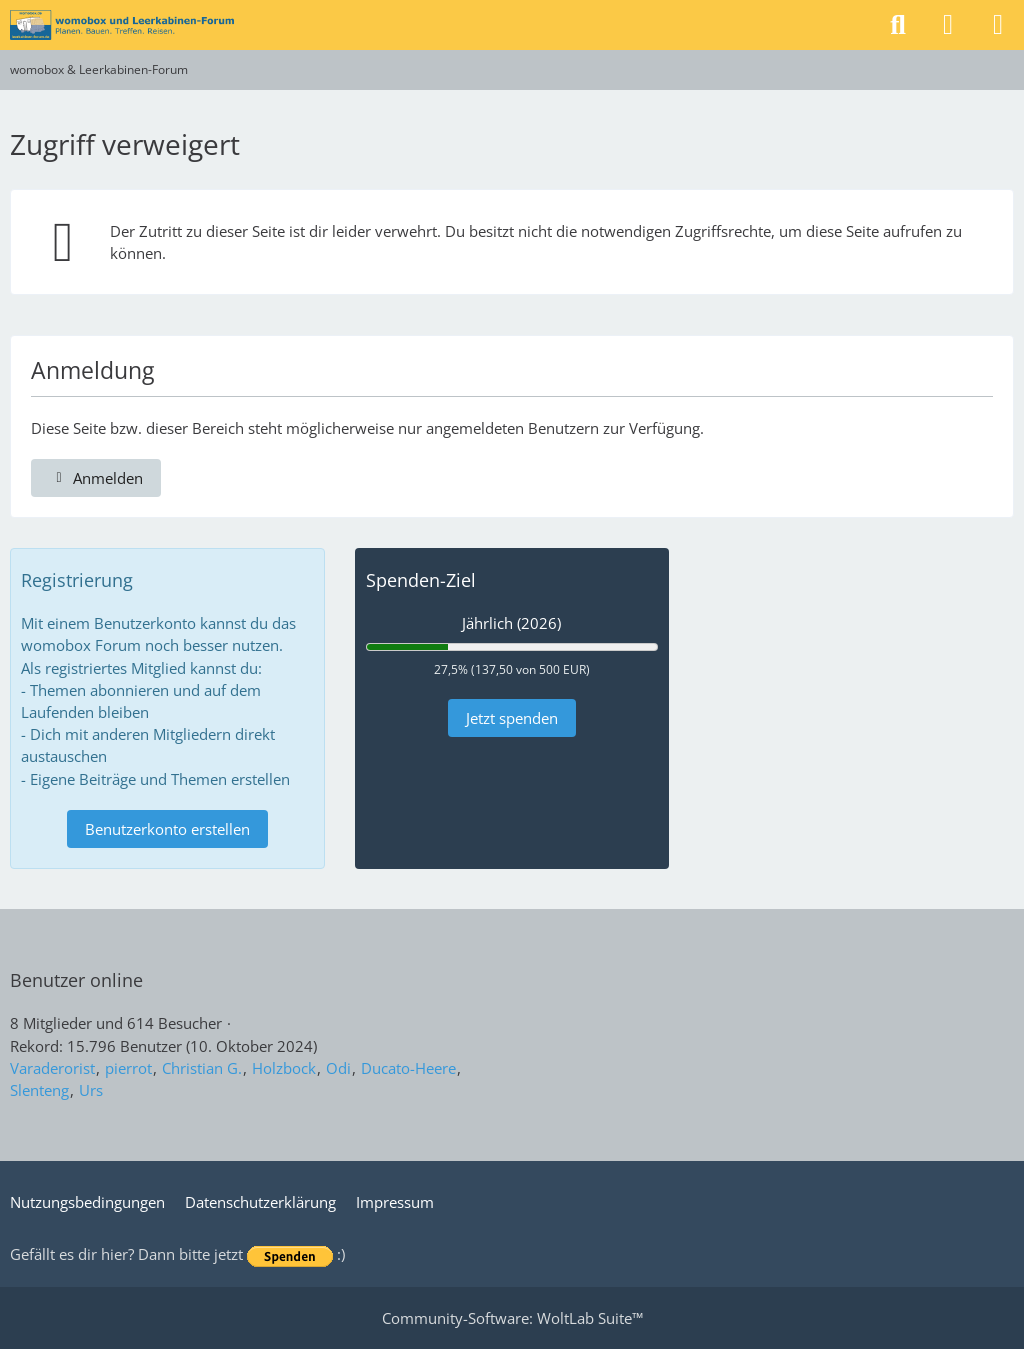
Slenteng (39, 1090)
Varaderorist (52, 1068)
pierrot (128, 1068)
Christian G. (202, 1068)
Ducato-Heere (408, 1068)
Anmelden (96, 478)
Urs (91, 1090)
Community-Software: (512, 1318)
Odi (338, 1068)
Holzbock (284, 1068)
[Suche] (898, 25)
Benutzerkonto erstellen (167, 829)
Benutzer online (76, 980)
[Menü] (998, 25)
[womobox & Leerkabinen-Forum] (122, 25)
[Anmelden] (948, 25)
